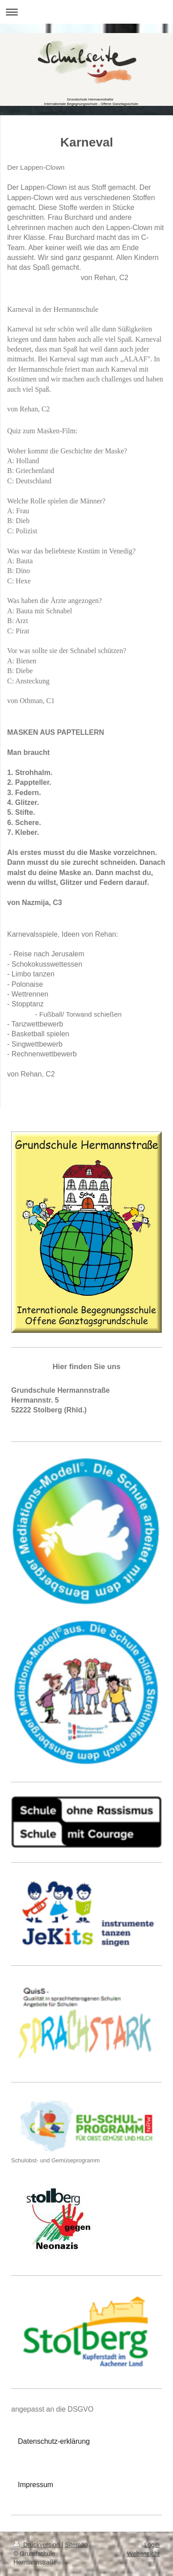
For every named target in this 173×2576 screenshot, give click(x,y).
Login (152, 2544)
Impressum (35, 2484)
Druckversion (37, 2544)
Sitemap (76, 2544)
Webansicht (143, 2553)
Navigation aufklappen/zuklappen (86, 11)
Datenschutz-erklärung (54, 2441)
